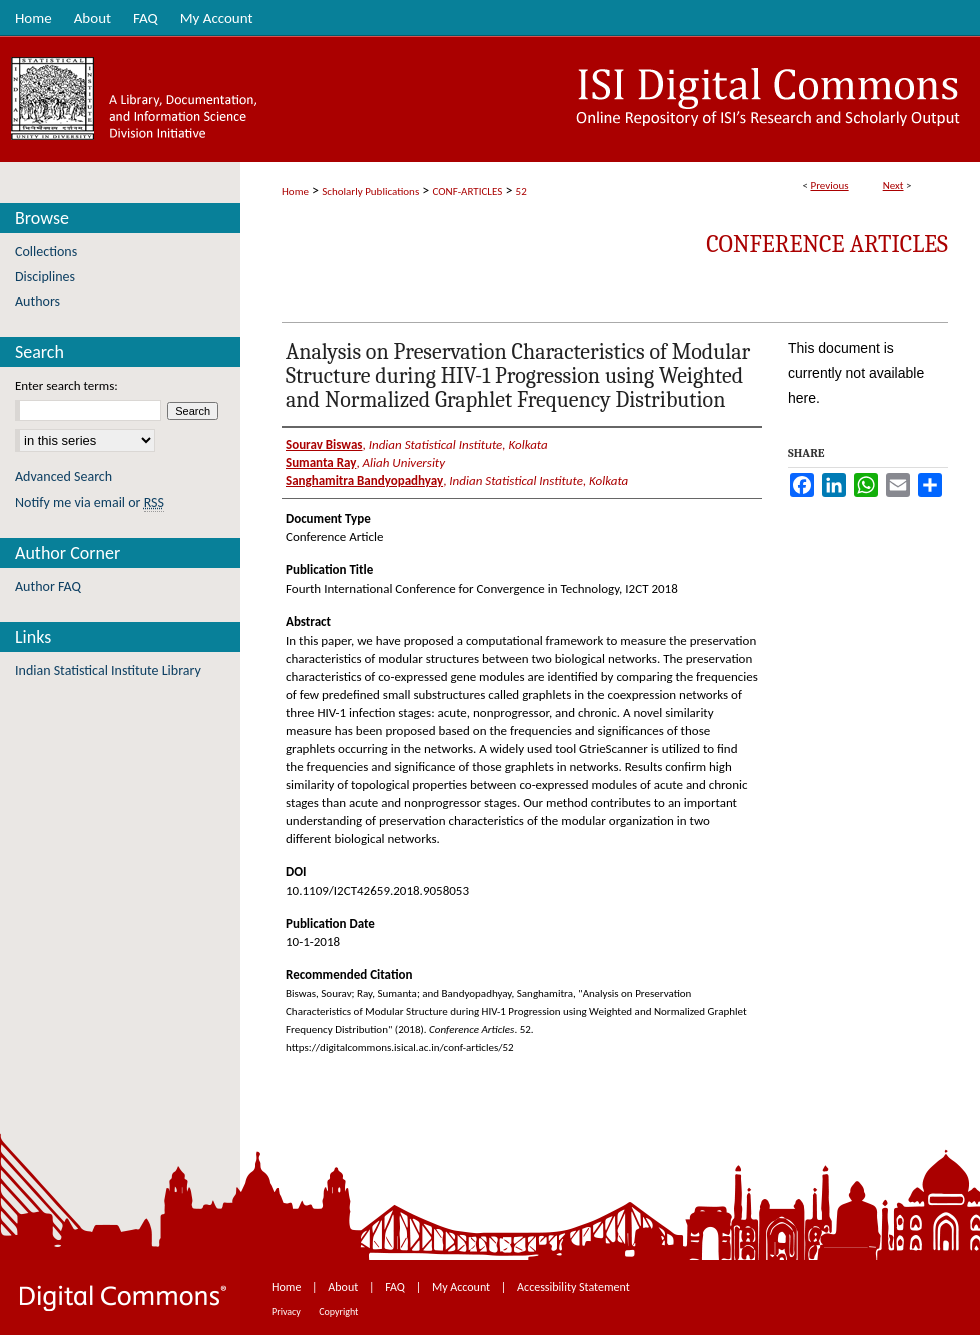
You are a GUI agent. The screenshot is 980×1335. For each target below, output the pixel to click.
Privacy (287, 1311)
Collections (46, 251)
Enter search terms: (66, 385)
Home (295, 191)
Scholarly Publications (370, 191)
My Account (462, 1287)
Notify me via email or (89, 502)
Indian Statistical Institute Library (108, 670)
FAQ (396, 1287)
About (344, 1287)
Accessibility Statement (573, 1287)
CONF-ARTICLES (468, 191)
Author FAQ (48, 586)
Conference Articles (827, 244)
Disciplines (45, 276)
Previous (829, 185)
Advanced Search (63, 476)
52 (521, 191)
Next (893, 185)
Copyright (338, 1311)
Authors (37, 301)
